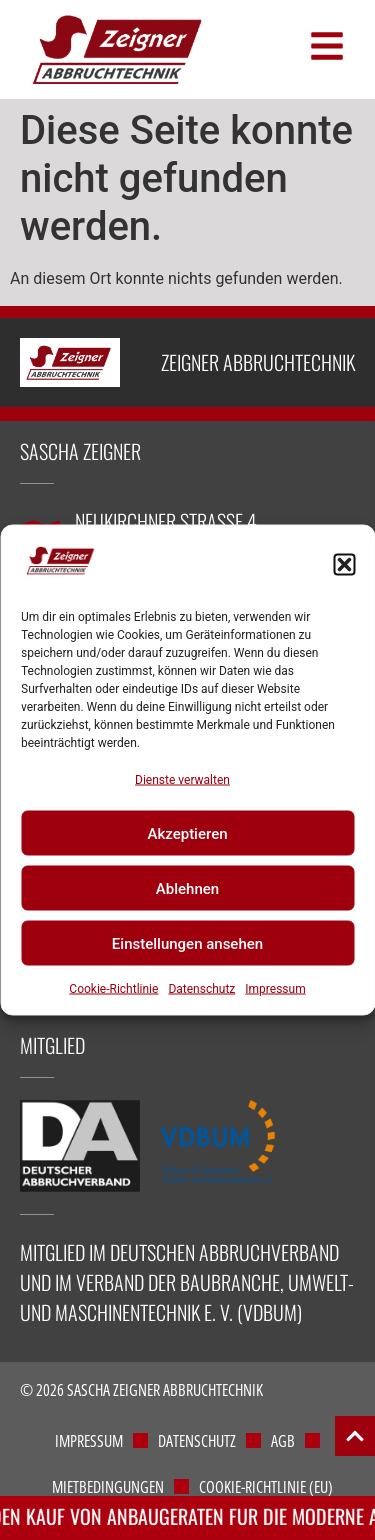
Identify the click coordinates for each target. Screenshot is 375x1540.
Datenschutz (201, 989)
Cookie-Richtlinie (113, 989)
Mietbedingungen (108, 1487)
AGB (283, 1441)
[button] (344, 564)
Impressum (275, 989)
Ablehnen (187, 888)
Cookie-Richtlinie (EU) (266, 1487)
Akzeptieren (187, 833)
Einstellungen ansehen (187, 943)
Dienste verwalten (182, 780)
